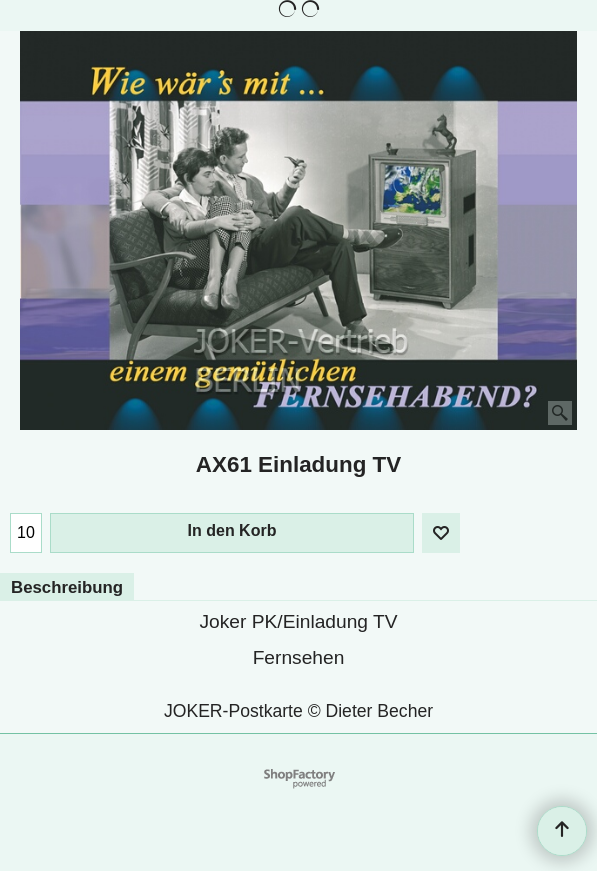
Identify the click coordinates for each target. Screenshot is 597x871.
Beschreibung (67, 587)
